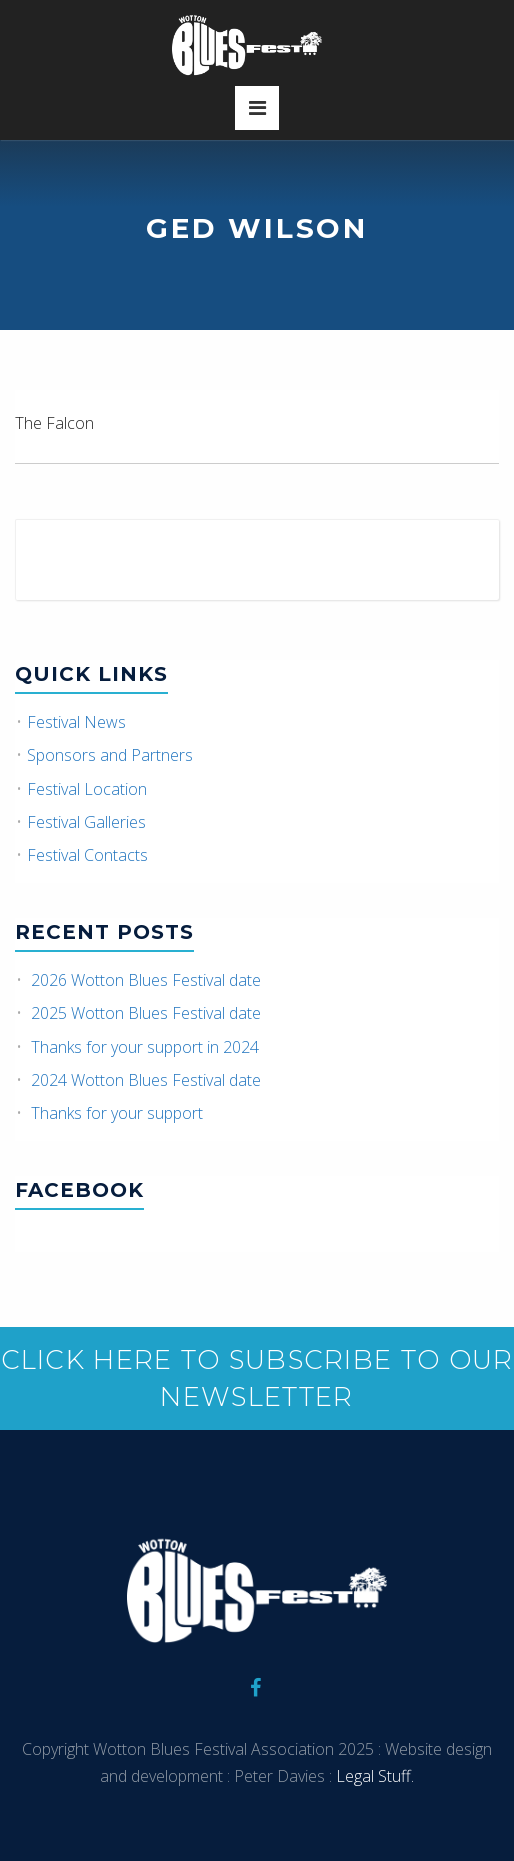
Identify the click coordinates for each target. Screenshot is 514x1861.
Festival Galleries (86, 822)
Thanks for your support (117, 1113)
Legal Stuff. (373, 1776)
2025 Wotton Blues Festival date (146, 1013)
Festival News (76, 722)
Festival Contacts (87, 855)
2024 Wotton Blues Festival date (146, 1080)
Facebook (79, 1190)
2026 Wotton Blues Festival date (146, 980)
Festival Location (87, 789)
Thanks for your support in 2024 (145, 1047)
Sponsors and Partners (110, 755)
